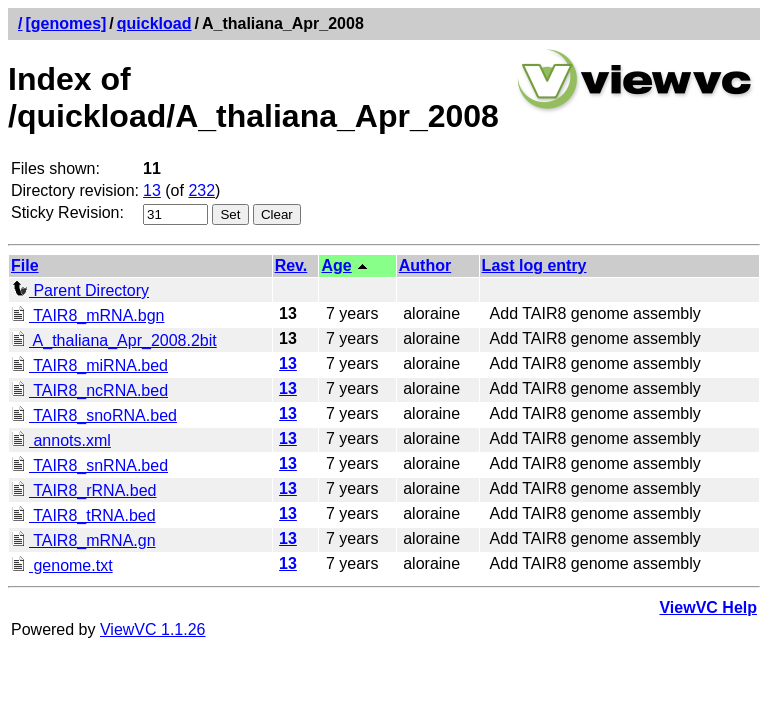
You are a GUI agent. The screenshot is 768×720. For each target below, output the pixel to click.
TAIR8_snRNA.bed (89, 465)
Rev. (291, 265)
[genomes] (65, 23)
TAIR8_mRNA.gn (83, 540)
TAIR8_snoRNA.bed (94, 415)
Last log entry (534, 265)
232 (201, 190)
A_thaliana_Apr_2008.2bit (114, 340)
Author (425, 265)
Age (336, 265)
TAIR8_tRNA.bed (83, 515)
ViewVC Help (708, 607)
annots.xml (61, 440)
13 (152, 190)
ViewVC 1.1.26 (153, 629)
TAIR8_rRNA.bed (83, 490)
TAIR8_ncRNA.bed (89, 390)
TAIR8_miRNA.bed (89, 365)
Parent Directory (80, 290)
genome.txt (62, 565)
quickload (154, 23)
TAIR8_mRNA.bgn (87, 315)
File (25, 265)
